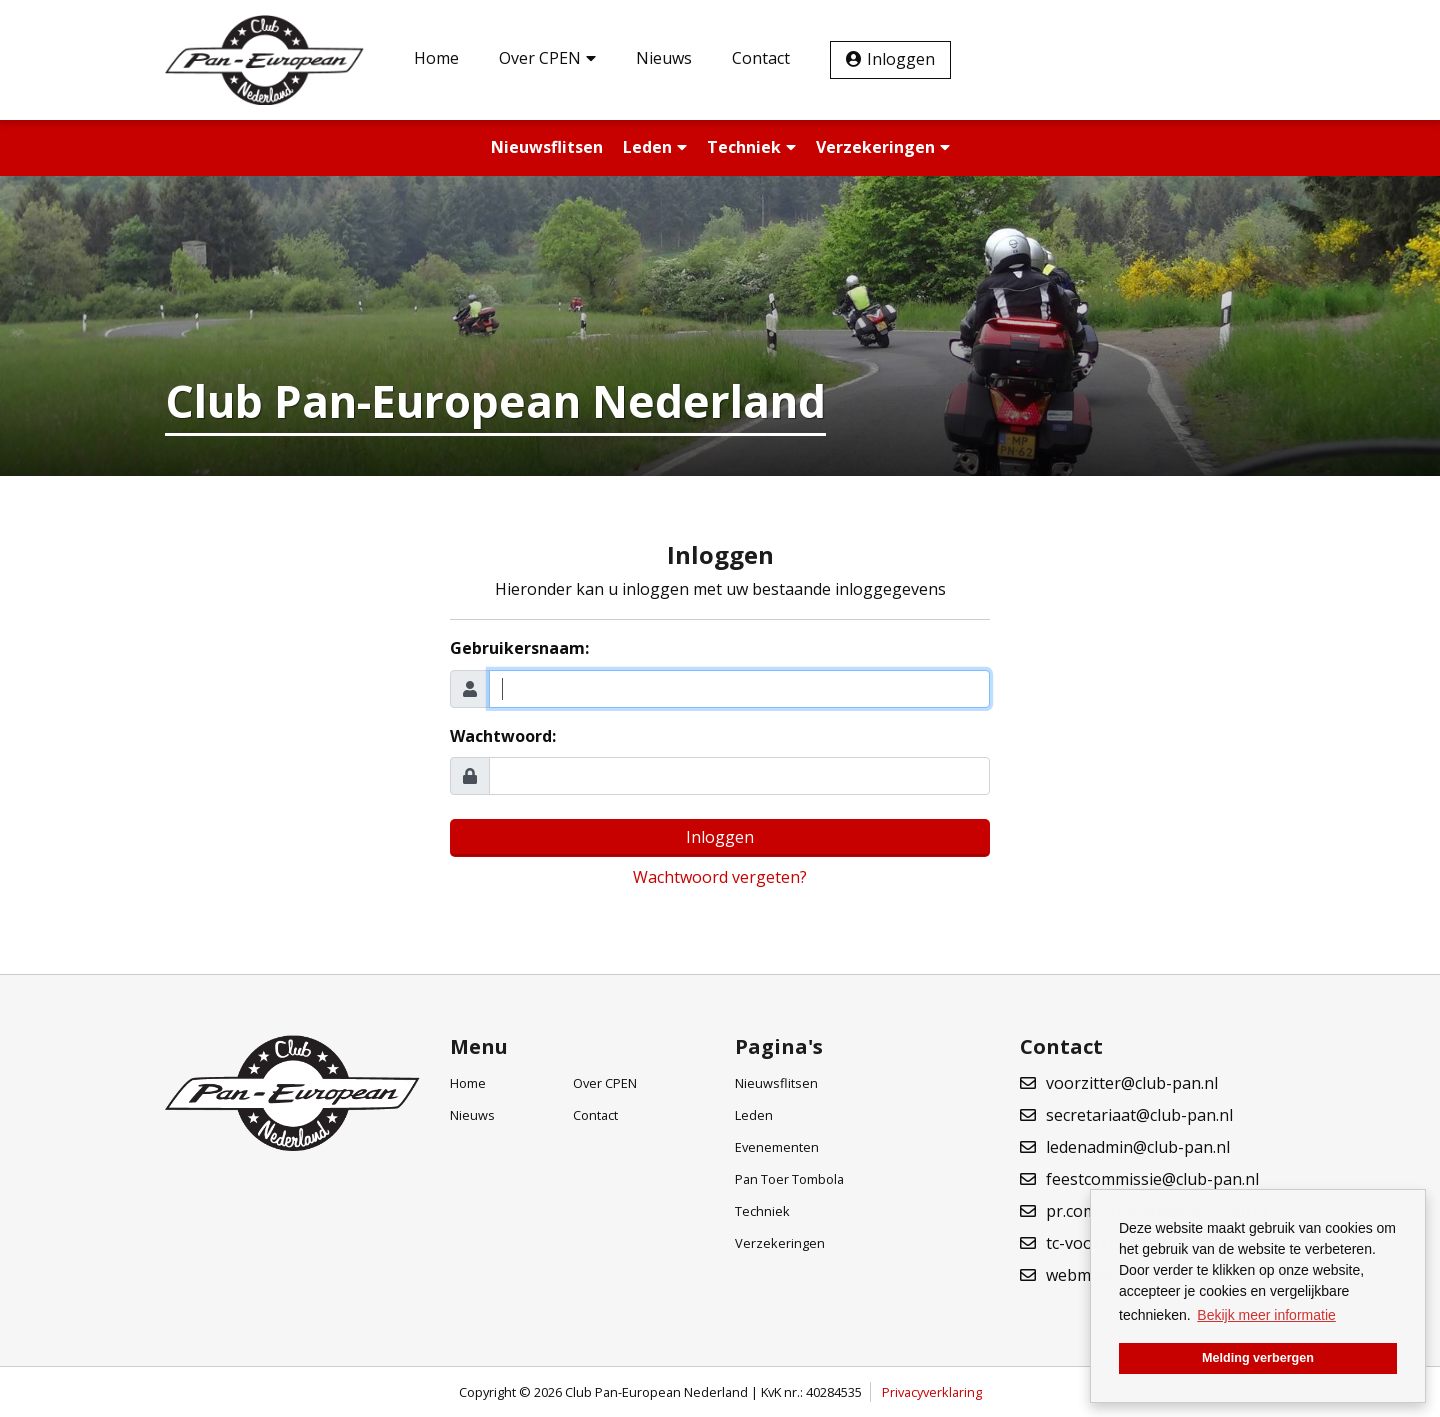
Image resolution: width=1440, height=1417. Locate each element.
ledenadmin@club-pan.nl (1138, 1147)
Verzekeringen (883, 147)
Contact (761, 58)
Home (436, 58)
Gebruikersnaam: (519, 648)
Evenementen (777, 1147)
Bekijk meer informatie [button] (1266, 1315)
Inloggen (901, 59)
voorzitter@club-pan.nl (1132, 1083)
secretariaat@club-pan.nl (1139, 1115)
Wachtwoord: (503, 736)
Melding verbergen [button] (1258, 1358)
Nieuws (664, 58)
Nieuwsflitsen (547, 147)
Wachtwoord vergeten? (720, 877)
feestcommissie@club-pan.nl (1152, 1179)
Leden (655, 147)
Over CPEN (547, 58)
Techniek (751, 147)
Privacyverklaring (932, 1392)
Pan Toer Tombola (789, 1179)
